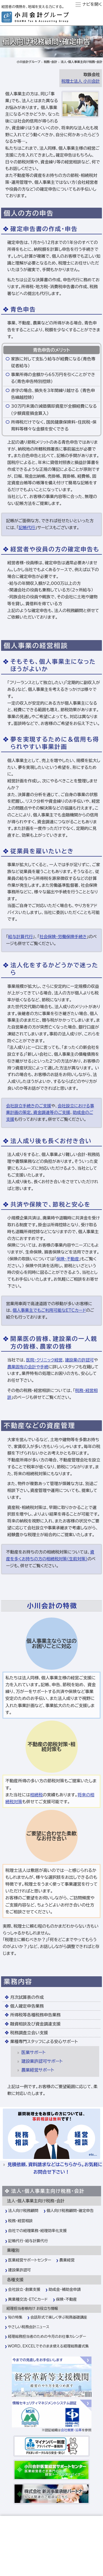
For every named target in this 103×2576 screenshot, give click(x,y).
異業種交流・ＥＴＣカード (28, 2299)
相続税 (36, 1795)
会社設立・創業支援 (24, 2289)
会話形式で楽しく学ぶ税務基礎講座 (58, 2317)
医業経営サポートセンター (29, 2260)
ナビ (86, 4)
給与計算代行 (20, 937)
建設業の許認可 (79, 1360)
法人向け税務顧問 (23, 2211)
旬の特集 (15, 2317)
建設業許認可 (19, 2270)
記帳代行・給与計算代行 (28, 2241)
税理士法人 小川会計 (81, 81)
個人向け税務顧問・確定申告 (70, 2211)
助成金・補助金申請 (65, 2289)
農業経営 (66, 2260)
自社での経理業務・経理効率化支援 (37, 2231)
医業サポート (33, 2052)
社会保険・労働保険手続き (63, 937)
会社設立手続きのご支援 (28, 1106)
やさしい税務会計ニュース (28, 2327)
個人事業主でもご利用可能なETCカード (49, 1310)
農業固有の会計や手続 (27, 1367)
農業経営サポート (37, 2070)
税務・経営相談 (20, 2221)
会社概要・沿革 (71, 2430)
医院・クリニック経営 (44, 1360)
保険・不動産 (67, 1259)
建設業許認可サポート (42, 2061)
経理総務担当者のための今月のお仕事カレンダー (47, 2336)
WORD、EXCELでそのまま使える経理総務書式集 (48, 2346)
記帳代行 (27, 528)
